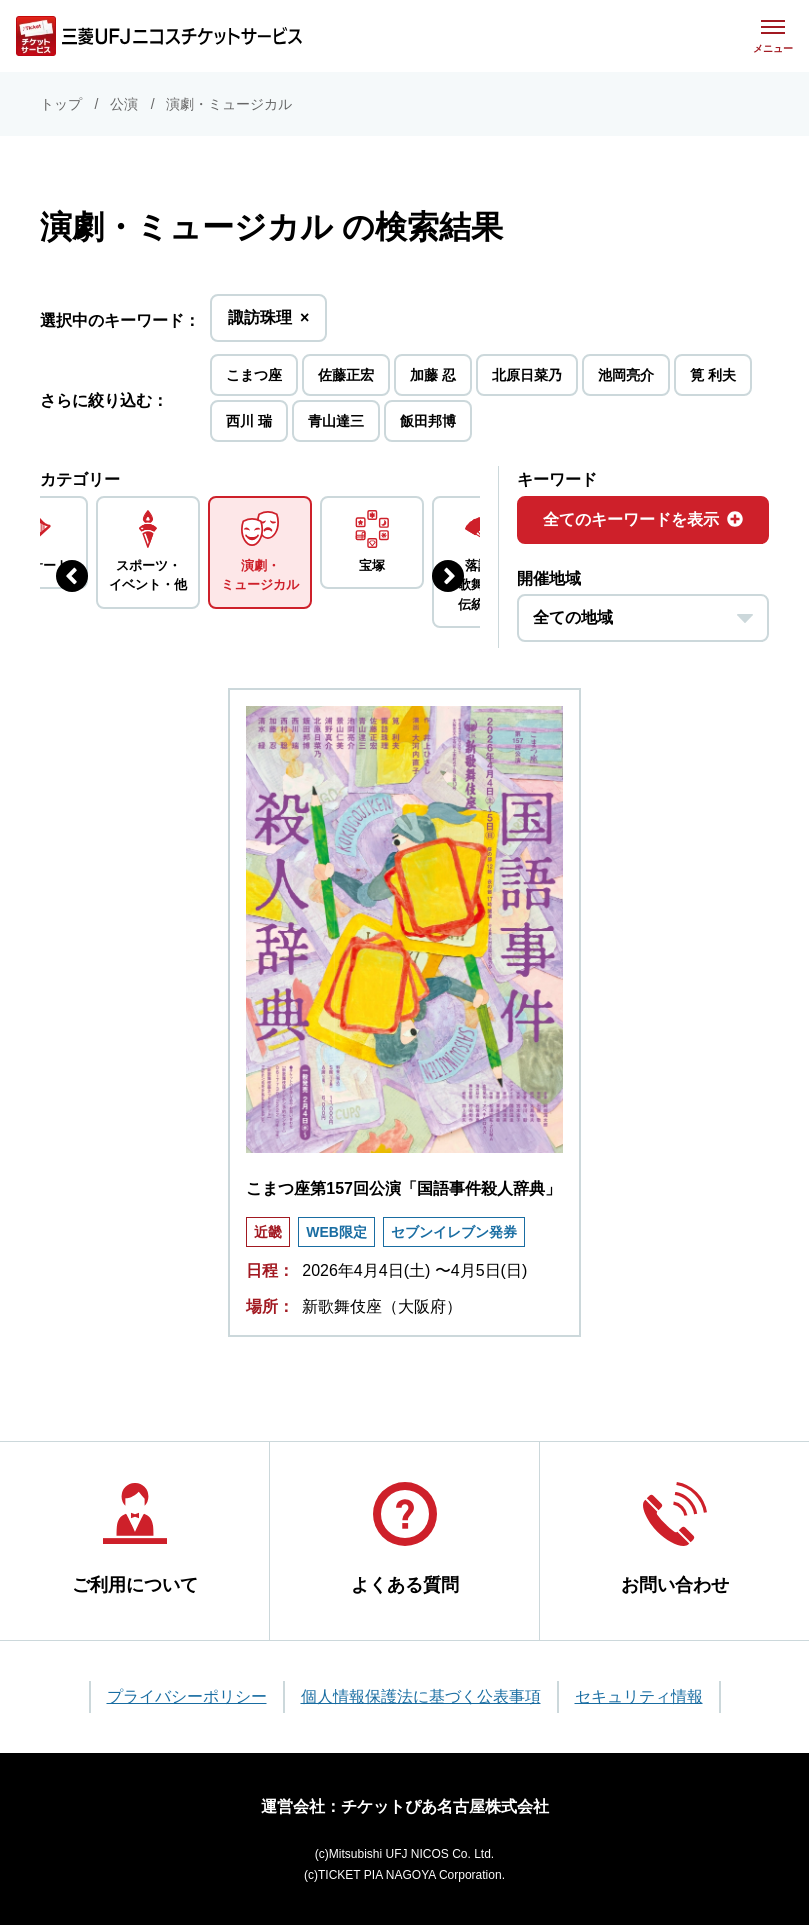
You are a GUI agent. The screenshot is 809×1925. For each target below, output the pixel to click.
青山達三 (336, 421)
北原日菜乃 (527, 375)
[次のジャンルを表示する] (448, 576)
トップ (61, 104)
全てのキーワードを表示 (643, 519)
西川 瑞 (249, 421)
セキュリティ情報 (639, 1696)
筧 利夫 (713, 375)
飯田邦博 (428, 421)
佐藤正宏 (346, 375)
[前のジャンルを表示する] (72, 576)
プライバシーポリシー (187, 1696)
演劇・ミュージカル (229, 104)
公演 (124, 104)
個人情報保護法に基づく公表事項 (421, 1696)
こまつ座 (254, 375)
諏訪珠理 (268, 323)
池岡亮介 (626, 375)
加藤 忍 (433, 375)
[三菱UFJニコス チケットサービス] (159, 36)
